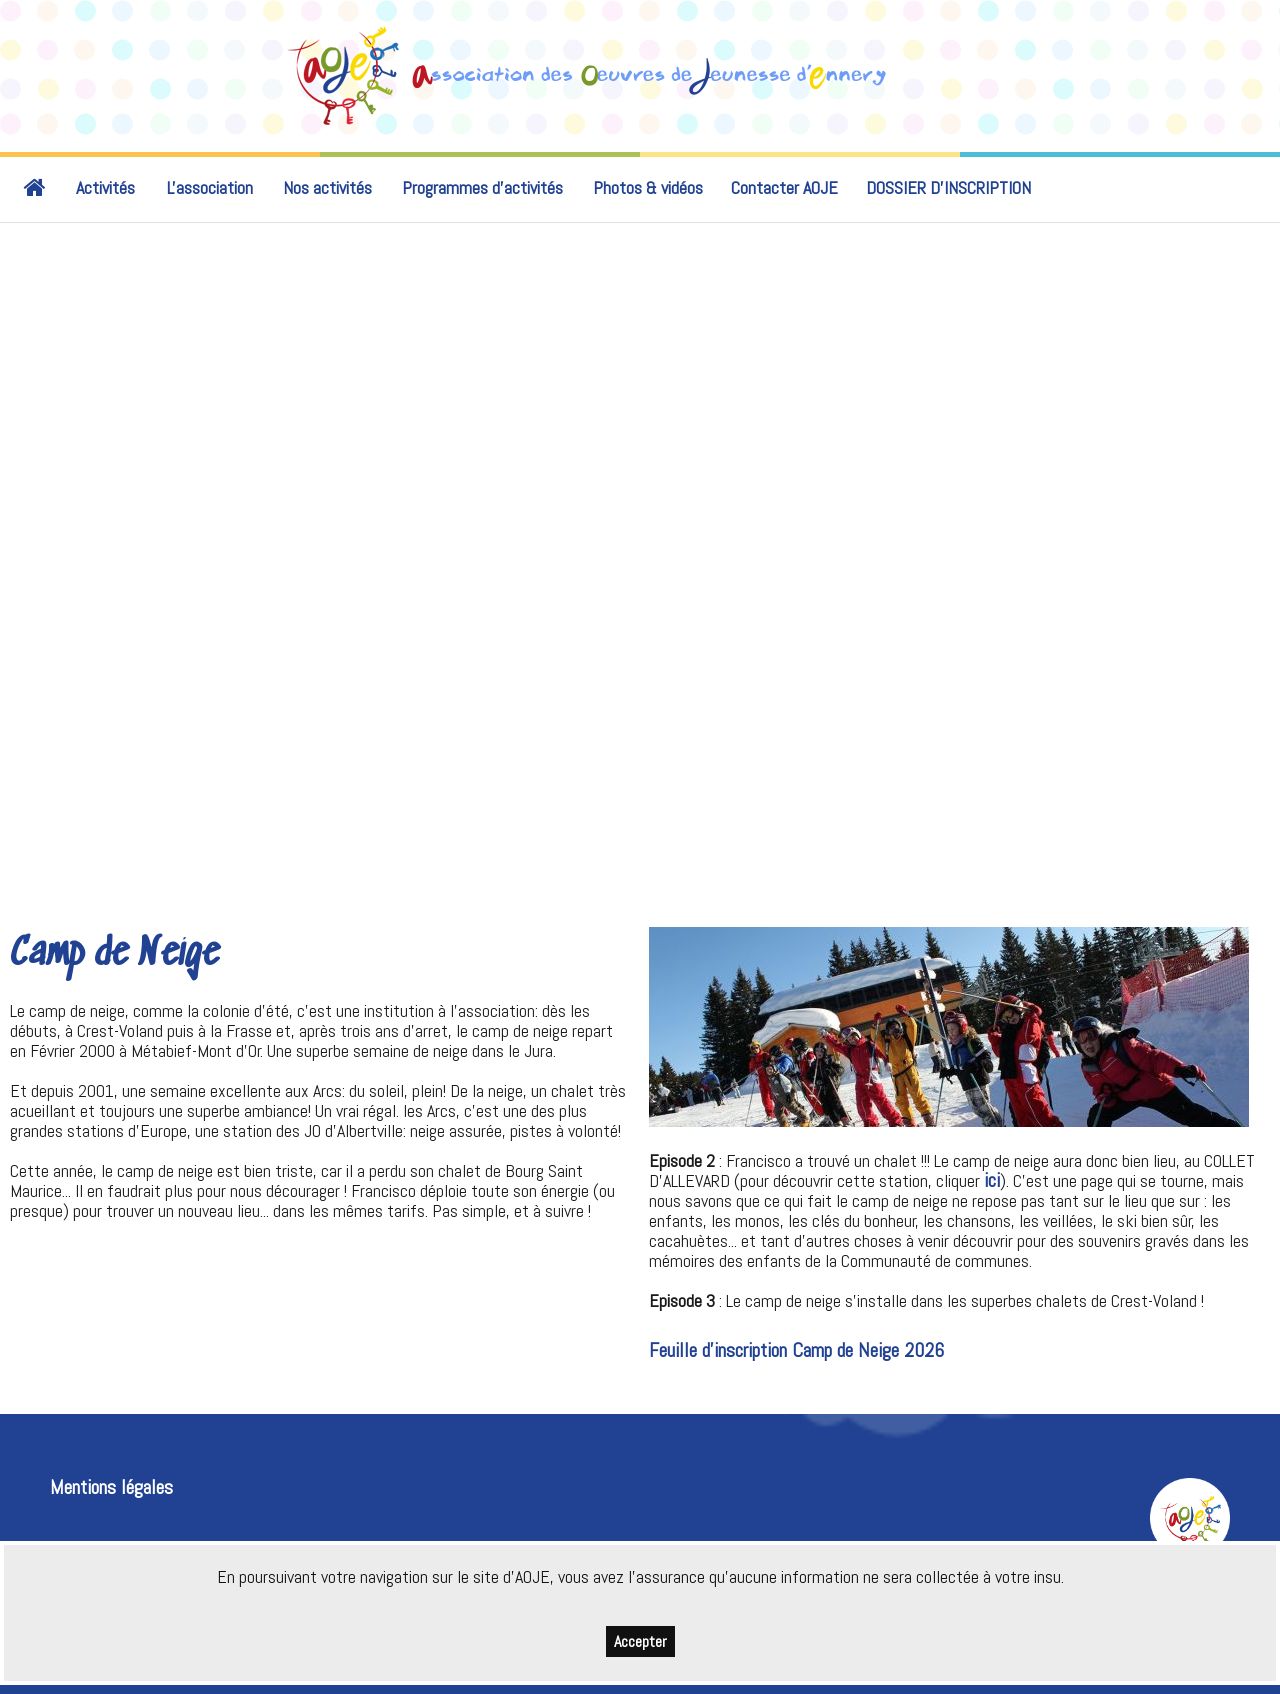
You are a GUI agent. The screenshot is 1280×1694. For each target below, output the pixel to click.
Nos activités (327, 187)
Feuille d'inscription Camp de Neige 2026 (796, 1350)
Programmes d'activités (482, 187)
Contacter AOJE (784, 187)
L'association (210, 187)
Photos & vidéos (648, 187)
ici (992, 1180)
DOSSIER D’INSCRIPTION (948, 187)
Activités (105, 187)
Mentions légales (111, 1487)
